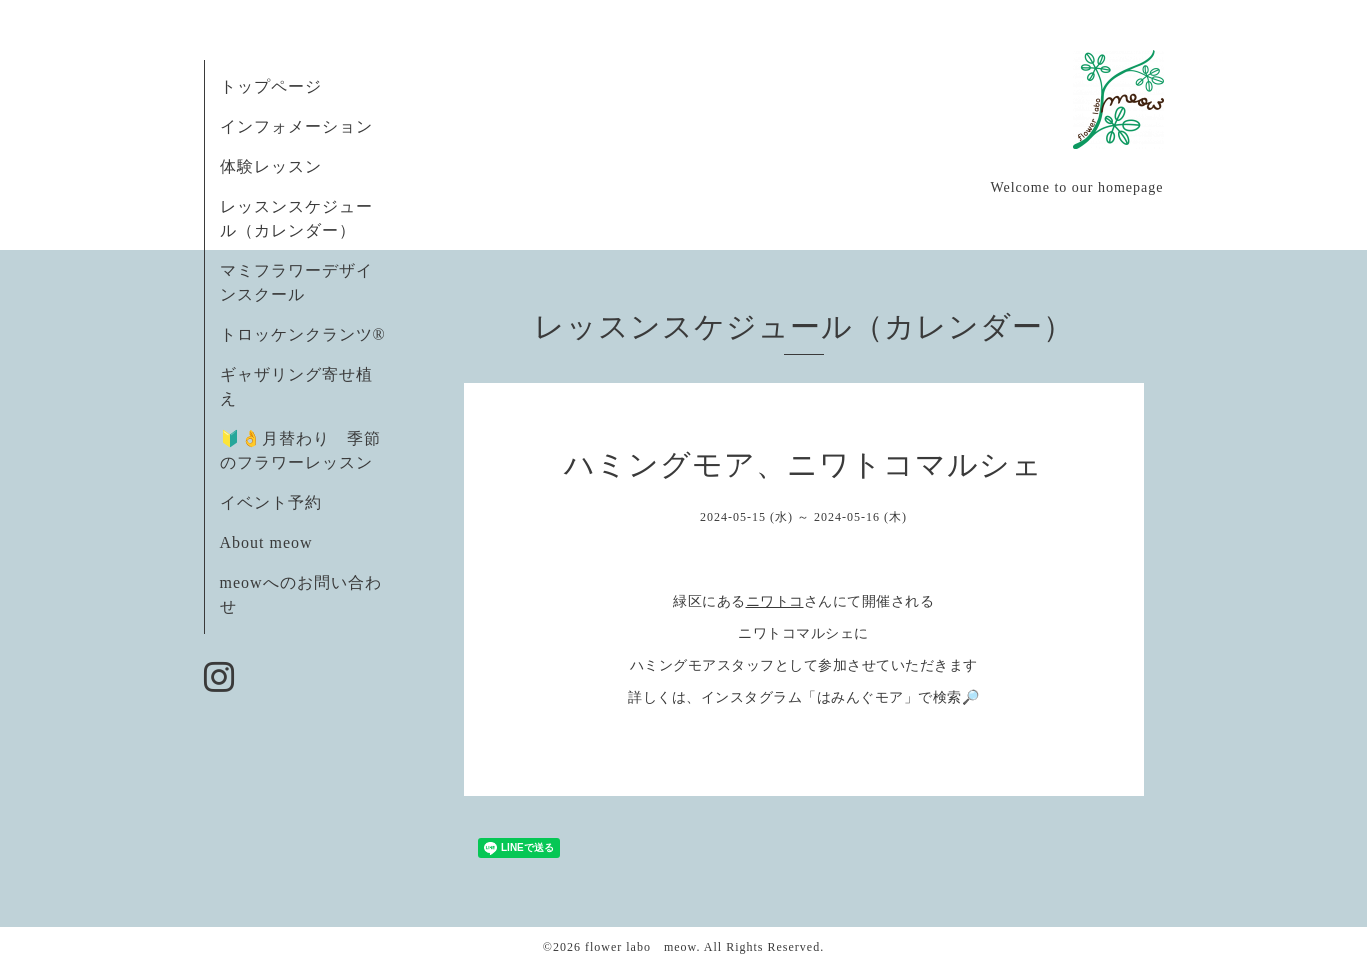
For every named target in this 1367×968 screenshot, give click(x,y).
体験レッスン (271, 166)
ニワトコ (775, 601)
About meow (266, 542)
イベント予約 (271, 502)
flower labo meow (641, 947)
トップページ (271, 86)
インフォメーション (296, 126)
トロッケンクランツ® (303, 334)
